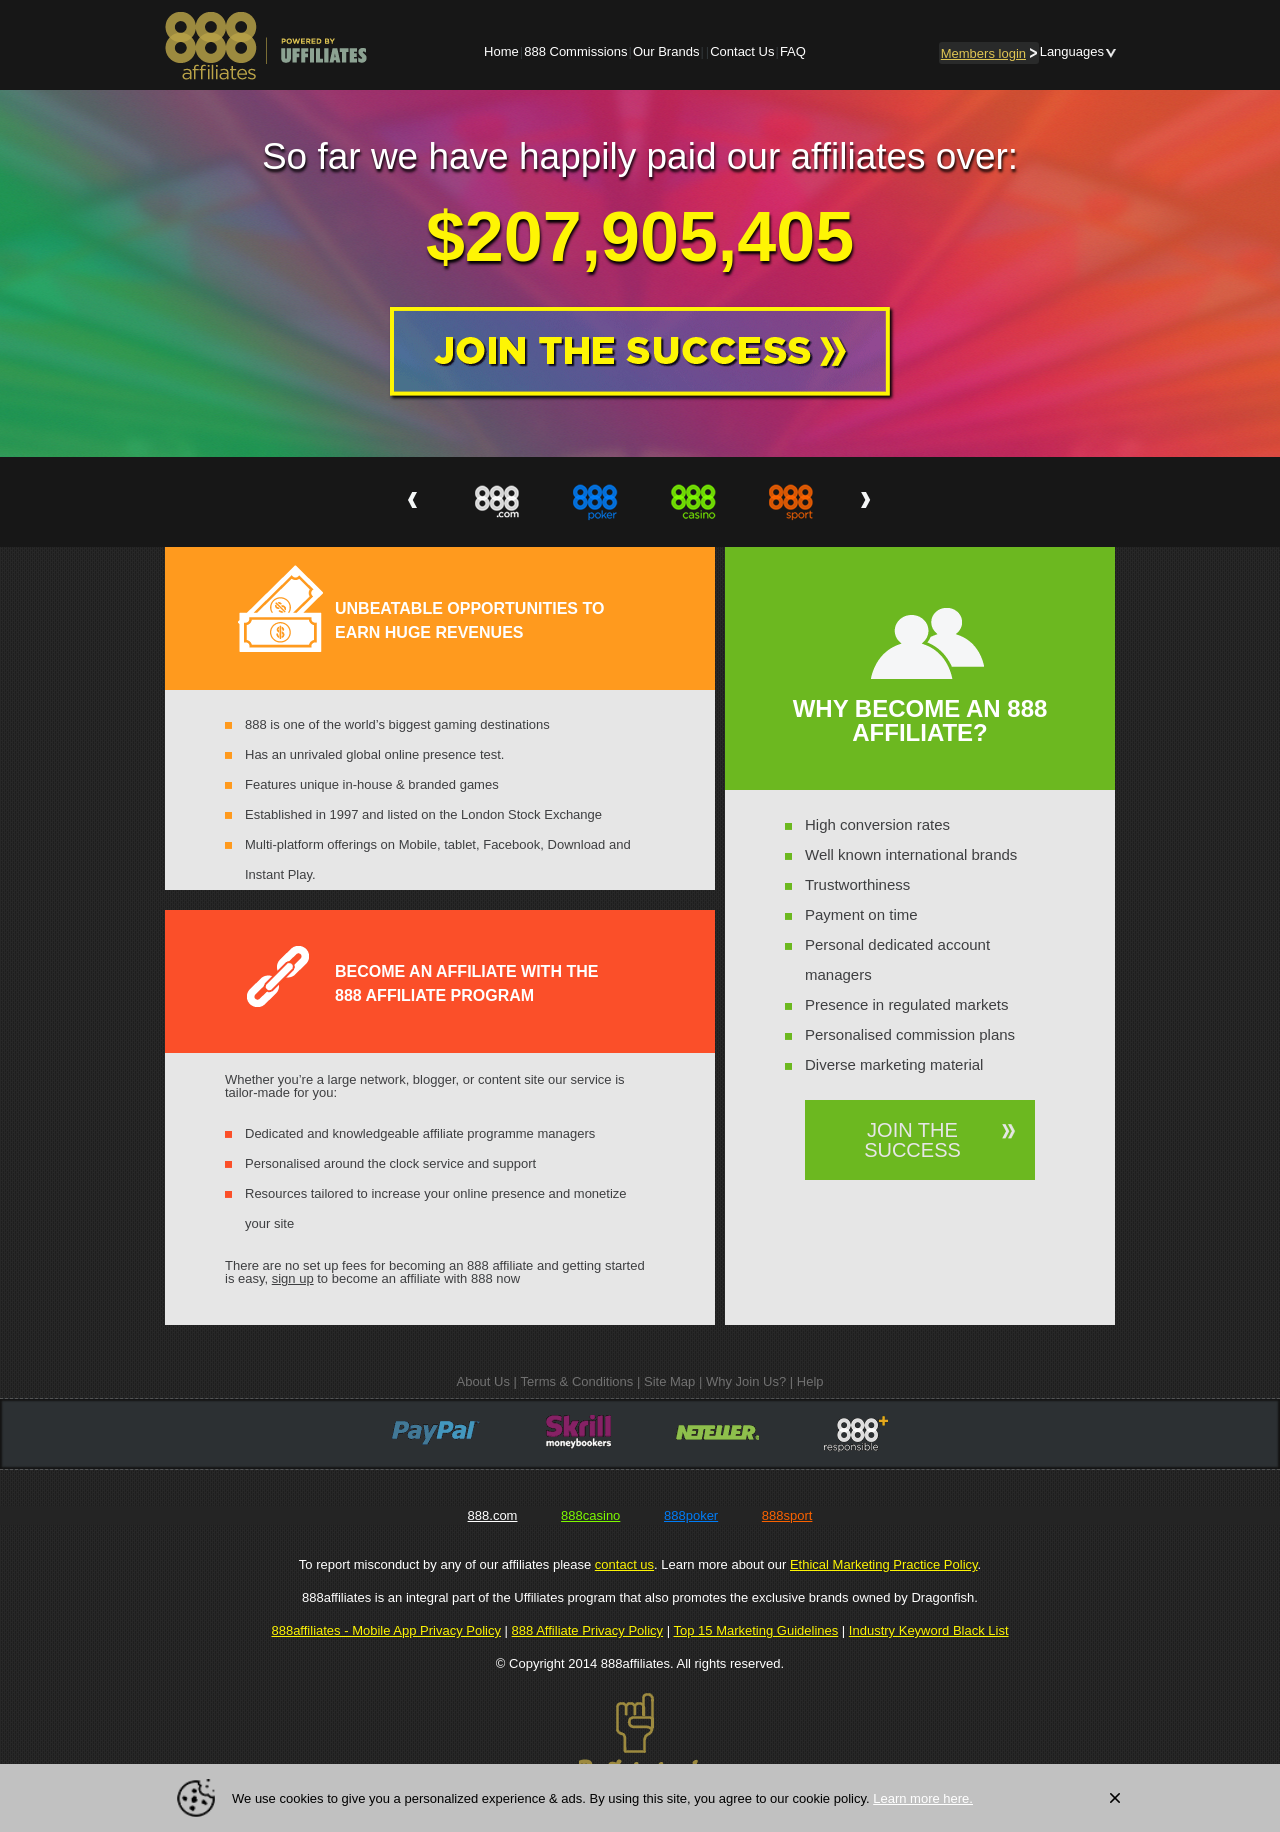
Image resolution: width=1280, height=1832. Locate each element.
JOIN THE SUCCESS (912, 1140)
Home (501, 51)
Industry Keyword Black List (929, 1630)
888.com (493, 1515)
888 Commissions (575, 51)
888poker (691, 1515)
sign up (293, 1278)
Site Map (669, 1381)
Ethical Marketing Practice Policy (884, 1564)
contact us (624, 1564)
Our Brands (666, 51)
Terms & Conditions (577, 1381)
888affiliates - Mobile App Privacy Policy (386, 1630)
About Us (482, 1381)
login (989, 53)
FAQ (793, 51)
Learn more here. (923, 1798)
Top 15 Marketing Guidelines (755, 1630)
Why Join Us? (746, 1381)
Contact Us (742, 51)
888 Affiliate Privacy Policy (588, 1630)
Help (810, 1381)
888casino (590, 1515)
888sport (787, 1515)
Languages (1072, 51)
